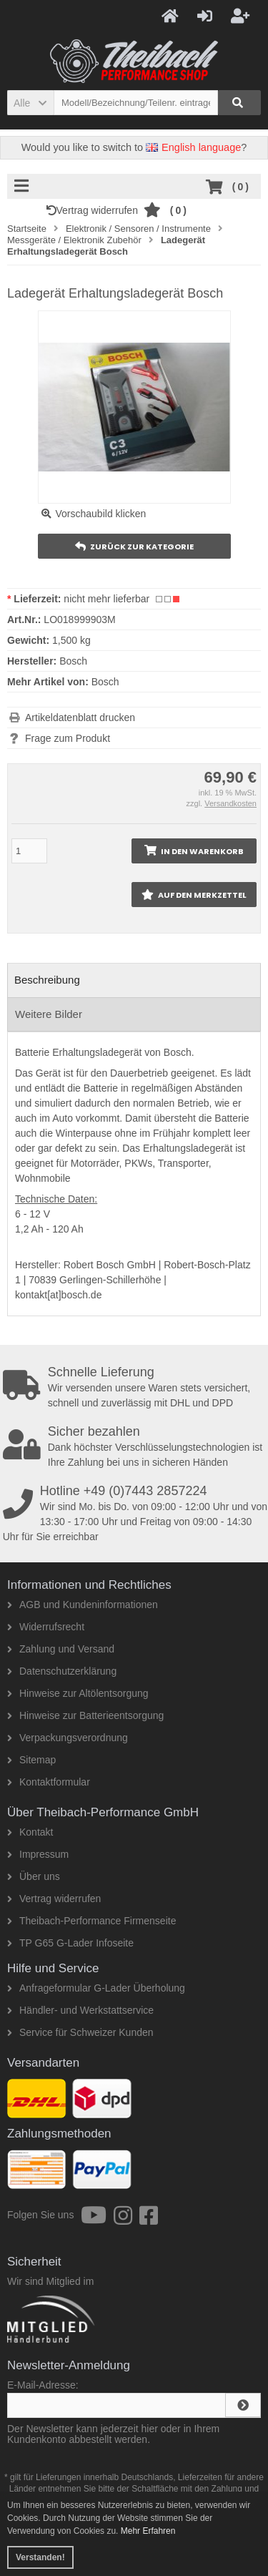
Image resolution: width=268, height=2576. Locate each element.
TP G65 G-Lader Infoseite (70, 1943)
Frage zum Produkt (67, 738)
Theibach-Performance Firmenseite (91, 1920)
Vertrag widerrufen (95, 210)
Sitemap (31, 1760)
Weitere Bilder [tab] (48, 1014)
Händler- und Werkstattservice (80, 2010)
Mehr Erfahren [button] (148, 2531)
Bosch (105, 681)
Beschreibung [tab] (47, 980)
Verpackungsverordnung (67, 1737)
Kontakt (30, 1832)
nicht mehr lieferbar (106, 598)
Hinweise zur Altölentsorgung (78, 1693)
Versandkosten (230, 803)
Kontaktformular (48, 1782)
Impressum (38, 1854)
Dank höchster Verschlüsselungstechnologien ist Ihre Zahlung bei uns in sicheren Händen (135, 1446)
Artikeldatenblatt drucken (80, 717)
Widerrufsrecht (45, 1626)
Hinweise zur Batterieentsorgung (85, 1715)
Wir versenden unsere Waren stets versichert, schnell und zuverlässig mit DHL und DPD (135, 1387)
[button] (30, 102)
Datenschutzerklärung (61, 1671)
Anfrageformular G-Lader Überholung (96, 1988)
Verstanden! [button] (40, 2557)
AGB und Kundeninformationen (82, 1604)
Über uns (33, 1876)
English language (193, 147)
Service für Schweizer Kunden (80, 2032)
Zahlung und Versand (60, 1649)
